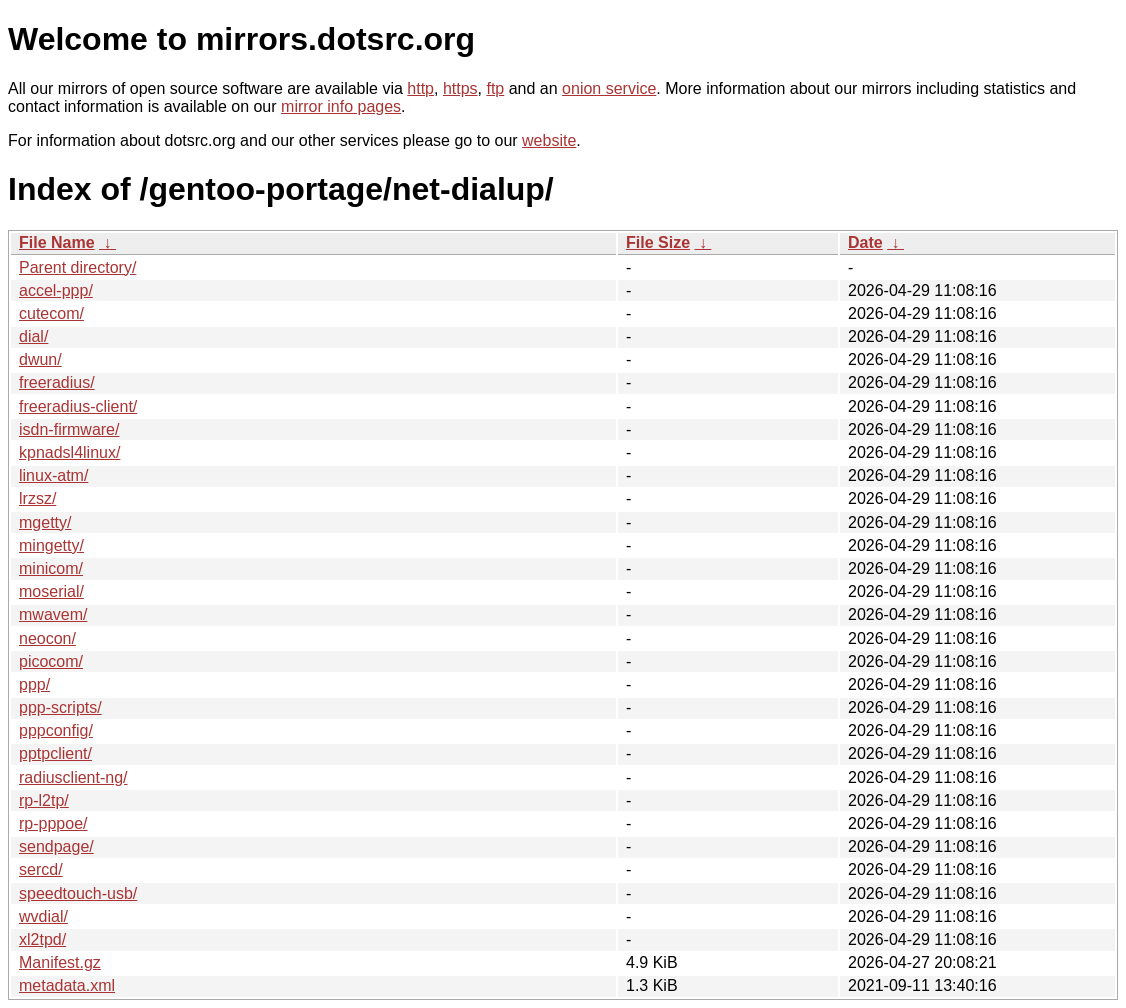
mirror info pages (341, 106)
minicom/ (51, 568)
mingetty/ (51, 545)
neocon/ (47, 638)
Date (865, 242)
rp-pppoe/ (53, 823)
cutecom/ (51, 313)
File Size (658, 242)
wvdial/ (43, 916)
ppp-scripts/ (60, 707)
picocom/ (51, 661)
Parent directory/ (77, 267)
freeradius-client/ (78, 406)
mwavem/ (53, 614)
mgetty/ (45, 522)
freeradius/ (57, 382)
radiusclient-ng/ (73, 777)
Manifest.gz (60, 962)
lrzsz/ (37, 498)
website (549, 140)
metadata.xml (67, 985)
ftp (495, 88)
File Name (57, 242)
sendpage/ (56, 846)
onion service (609, 88)
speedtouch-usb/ (78, 893)
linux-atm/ (53, 475)
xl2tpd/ (42, 939)
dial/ (33, 336)
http (420, 88)
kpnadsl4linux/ (69, 452)
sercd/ (41, 869)
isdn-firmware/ (69, 429)
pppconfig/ (56, 730)
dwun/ (40, 359)
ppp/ (34, 684)
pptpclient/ (55, 753)
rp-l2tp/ (44, 800)
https (460, 88)
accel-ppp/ (56, 290)
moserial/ (51, 591)
